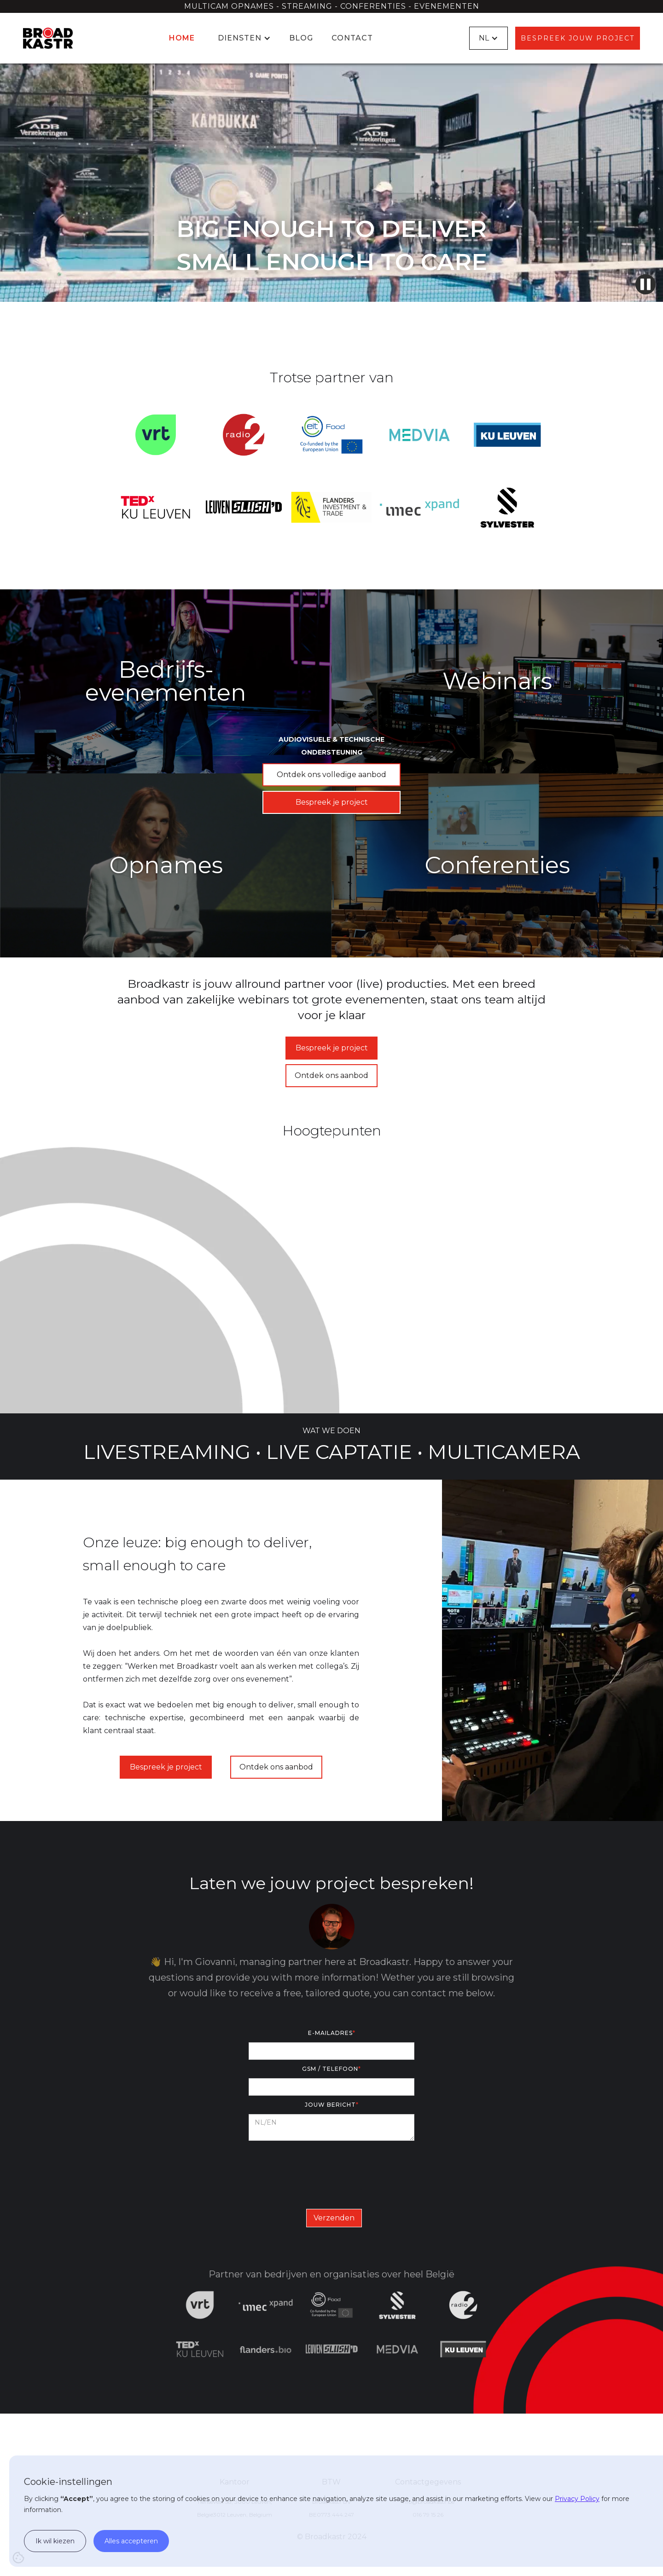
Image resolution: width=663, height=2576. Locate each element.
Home (182, 38)
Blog (301, 38)
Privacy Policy (577, 2499)
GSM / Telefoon (331, 2068)
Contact (352, 38)
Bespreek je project (332, 802)
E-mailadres (331, 2032)
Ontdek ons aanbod (331, 1075)
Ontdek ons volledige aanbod (331, 774)
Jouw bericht (332, 2104)
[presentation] (331, 2172)
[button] (242, 38)
